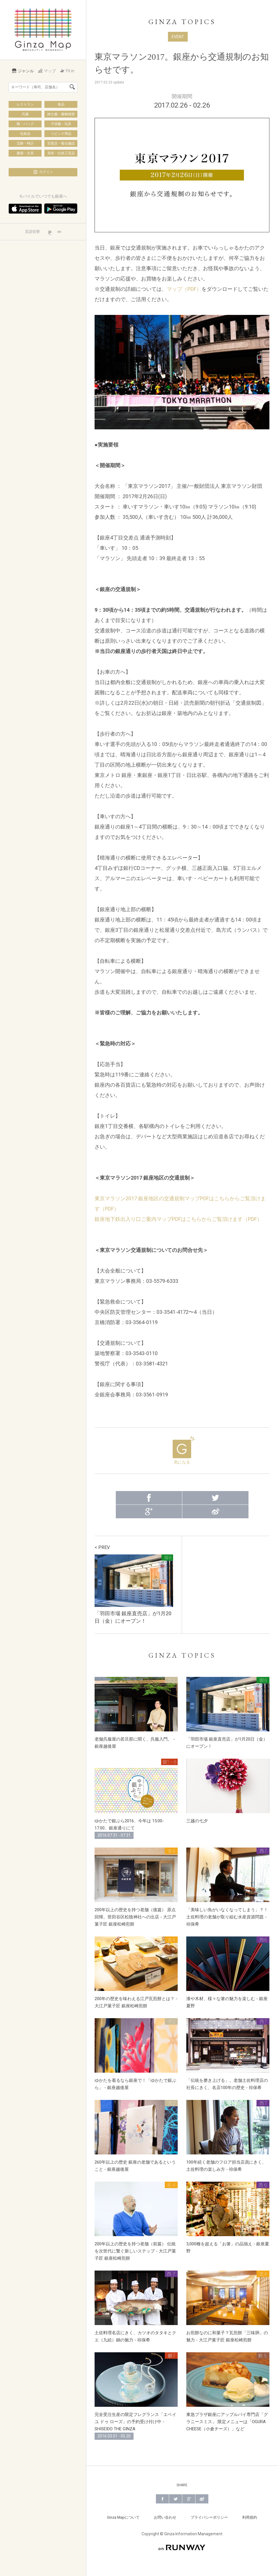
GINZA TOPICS (182, 21)
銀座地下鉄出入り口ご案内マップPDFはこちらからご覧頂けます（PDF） (178, 1219)
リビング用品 (61, 134)
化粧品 (25, 134)
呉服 (25, 114)
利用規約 (249, 2517)
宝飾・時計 (25, 143)
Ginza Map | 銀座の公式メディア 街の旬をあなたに (43, 30)
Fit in (67, 71)
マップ (47, 71)
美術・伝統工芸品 (61, 153)
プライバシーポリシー (209, 2517)
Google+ (149, 1511)
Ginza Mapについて (123, 2517)
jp (50, 231)
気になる (182, 1450)
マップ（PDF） (184, 289)
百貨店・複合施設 (61, 143)
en (59, 231)
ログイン (43, 171)
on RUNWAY (181, 2547)
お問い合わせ (165, 2517)
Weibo (215, 1511)
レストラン (25, 104)
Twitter (215, 1498)
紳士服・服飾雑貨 (61, 114)
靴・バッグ (25, 124)
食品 (61, 104)
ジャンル (23, 71)
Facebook (149, 1498)
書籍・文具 (25, 153)
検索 (72, 86)
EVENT (178, 36)
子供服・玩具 (61, 124)
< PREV (102, 1547)
